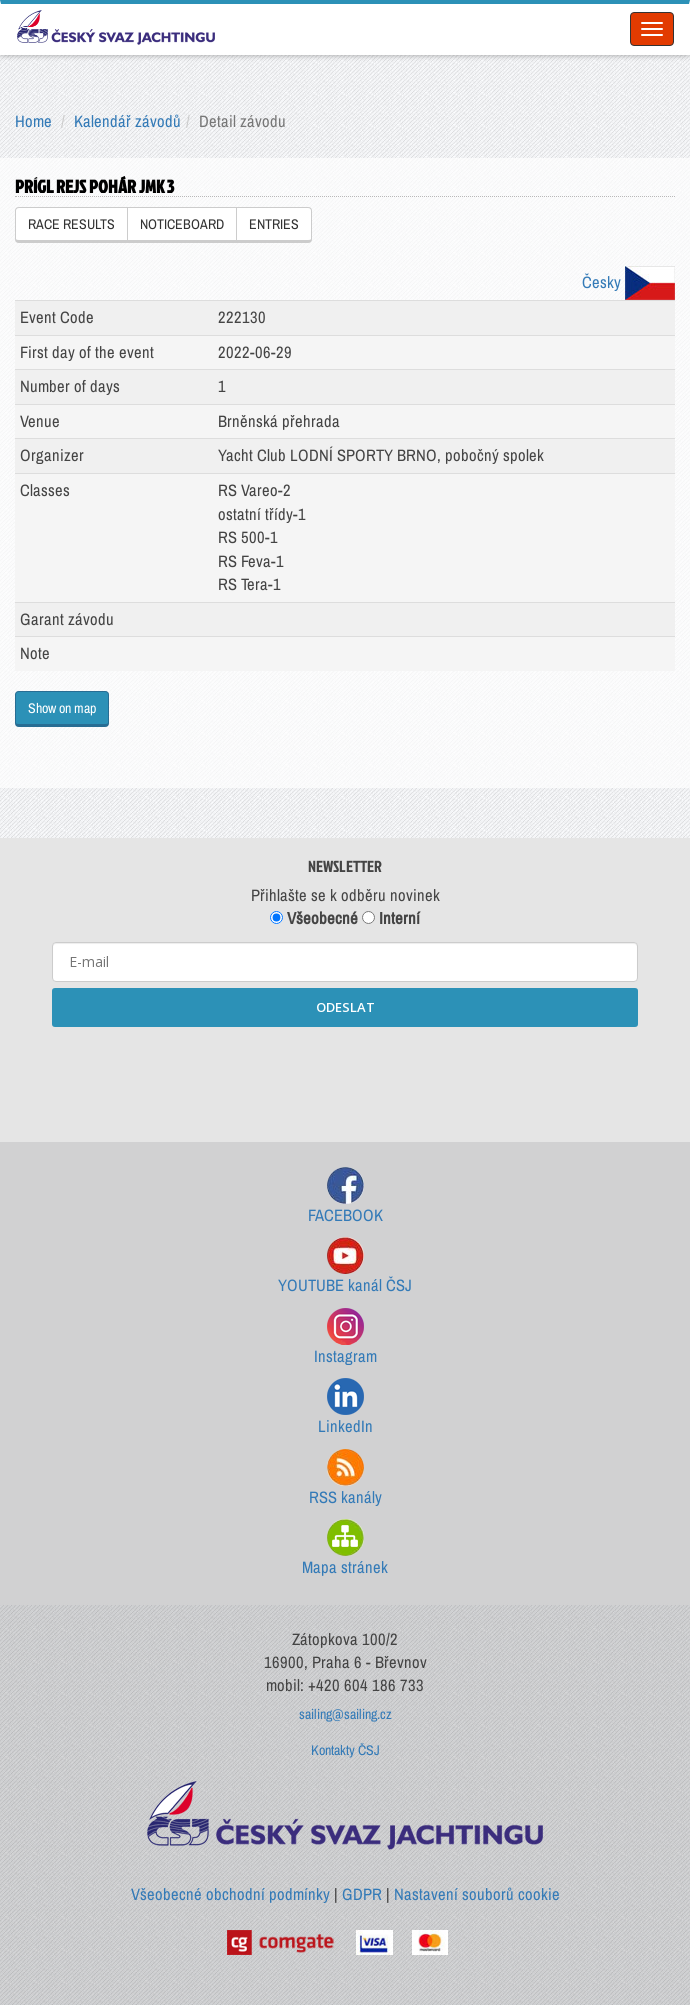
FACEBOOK (345, 1196)
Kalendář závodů (127, 121)
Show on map (62, 708)
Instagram (345, 1337)
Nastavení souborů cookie (477, 1894)
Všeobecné (314, 918)
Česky (628, 282)
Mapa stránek (345, 1548)
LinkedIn (345, 1407)
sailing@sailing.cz (345, 1714)
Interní (391, 918)
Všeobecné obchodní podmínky (230, 1894)
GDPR (362, 1894)
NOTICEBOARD (182, 224)
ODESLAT (345, 1007)
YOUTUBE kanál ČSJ (345, 1266)
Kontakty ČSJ (345, 1750)
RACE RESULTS (71, 224)
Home (33, 121)
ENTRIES (274, 224)
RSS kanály (345, 1478)
